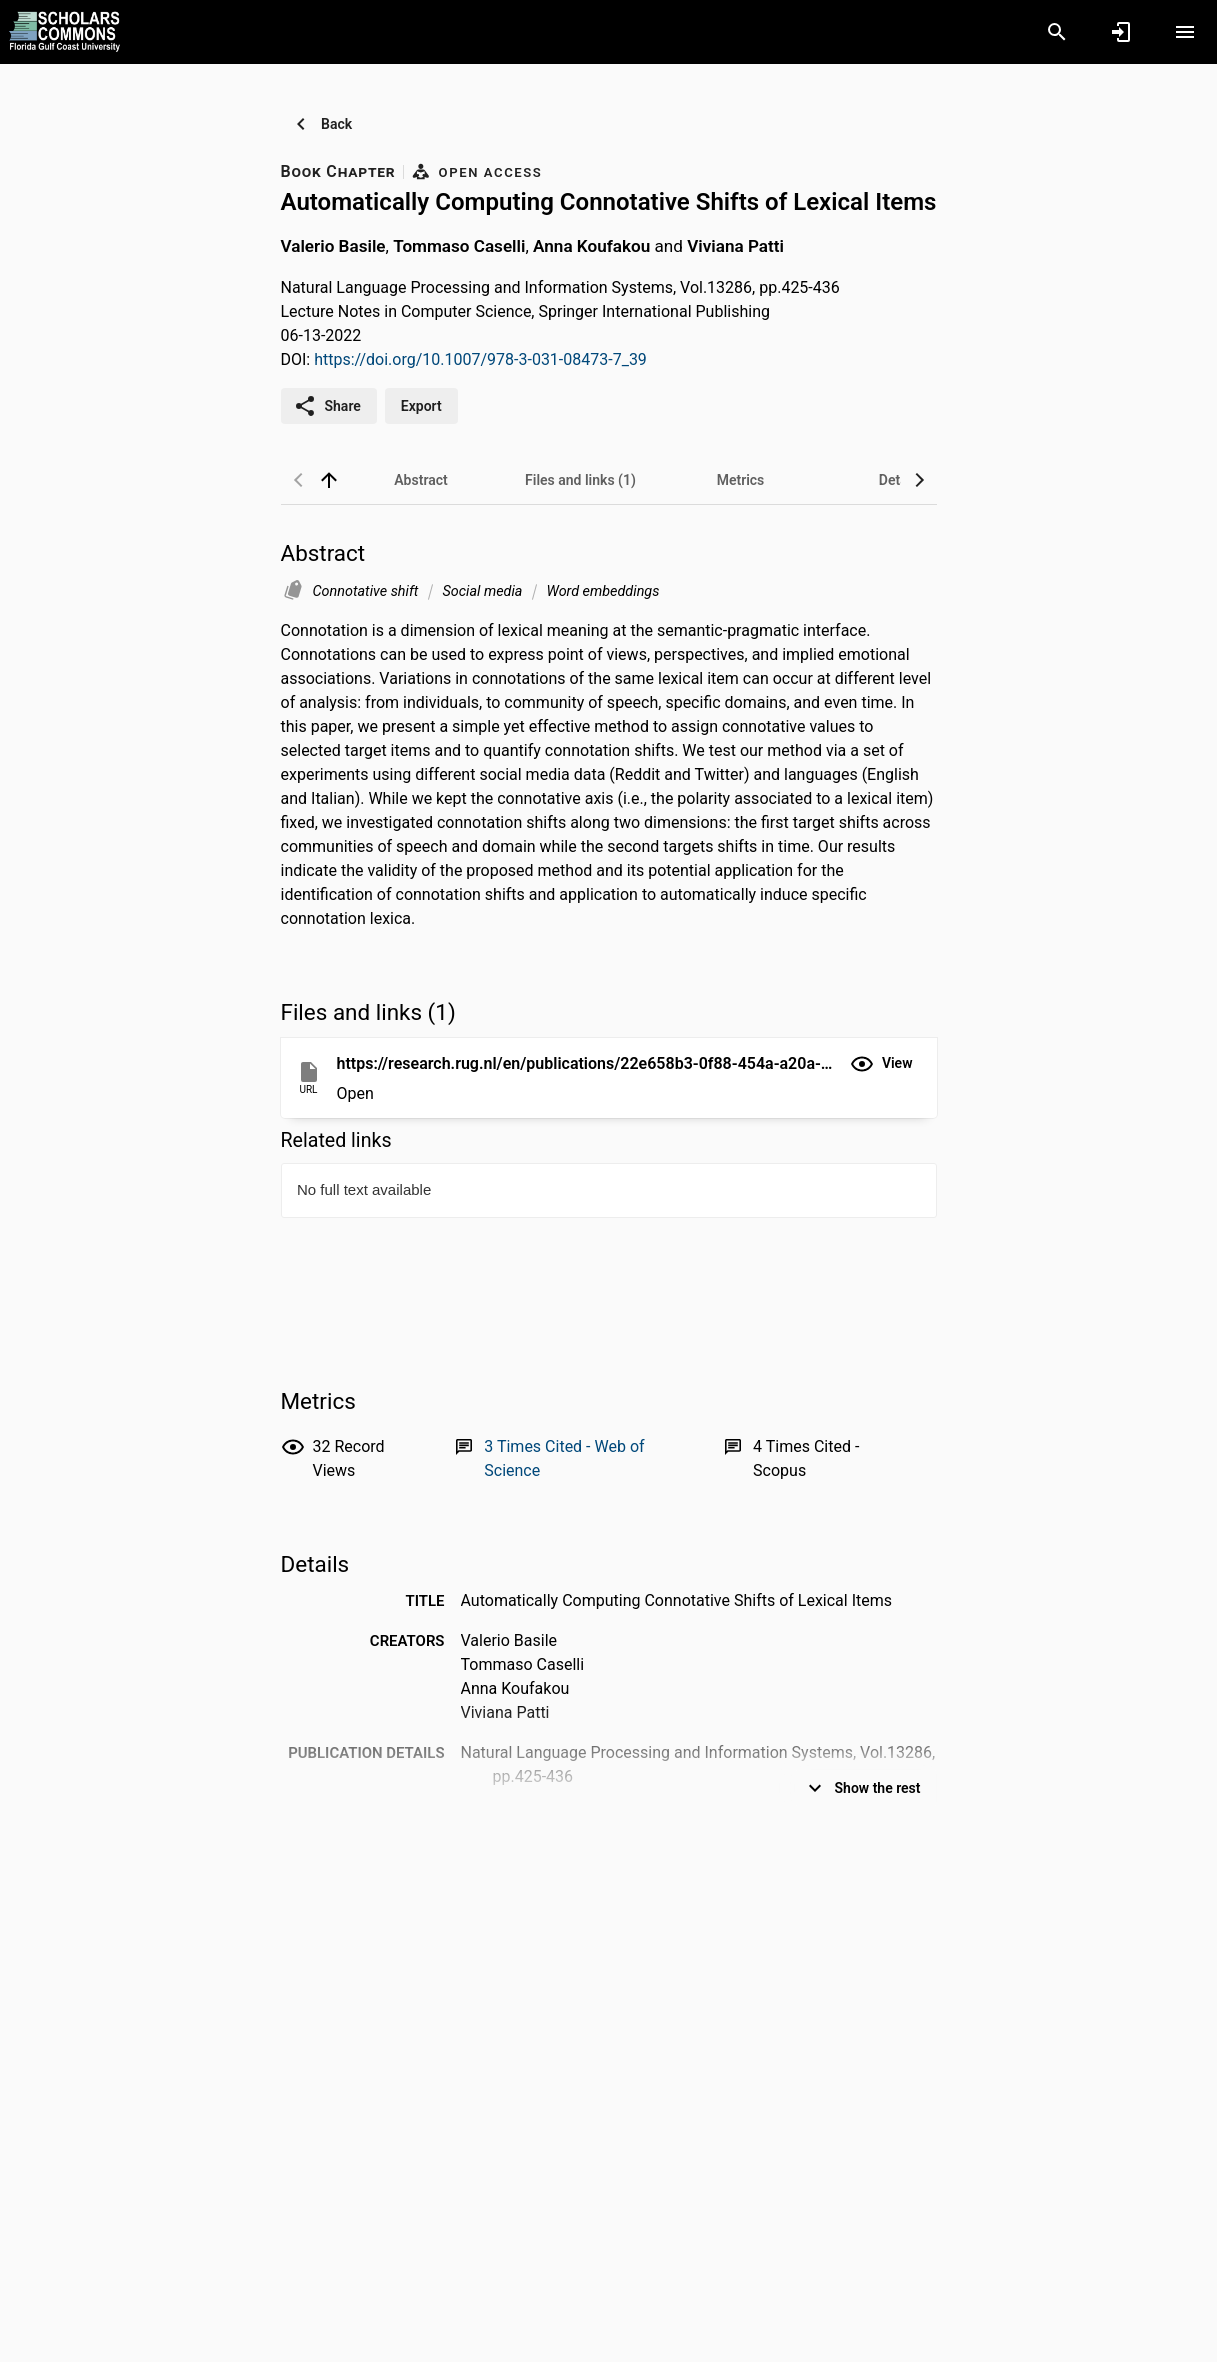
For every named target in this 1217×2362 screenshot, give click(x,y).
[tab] (421, 480)
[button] (881, 1064)
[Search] (1057, 32)
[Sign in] (1121, 32)
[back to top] (329, 480)
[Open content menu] (1185, 32)
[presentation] (609, 1238)
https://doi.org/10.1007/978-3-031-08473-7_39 (480, 359)
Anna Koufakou (591, 246)
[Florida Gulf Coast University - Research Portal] (64, 31)
